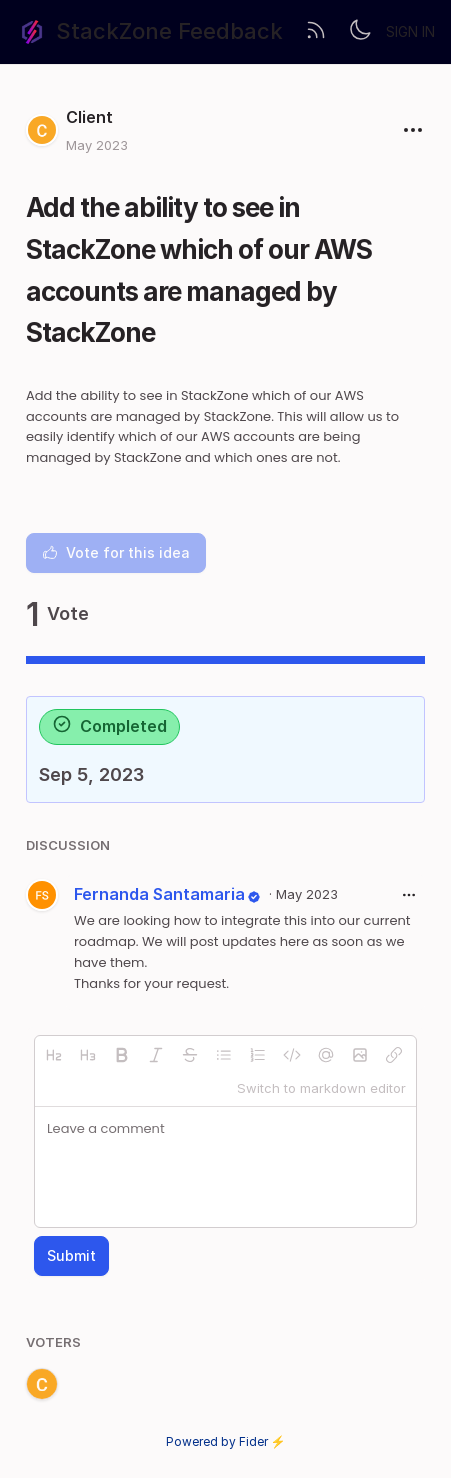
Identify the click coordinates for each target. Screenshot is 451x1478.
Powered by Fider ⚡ (226, 1441)
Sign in (410, 31)
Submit (71, 1255)
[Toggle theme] (360, 32)
